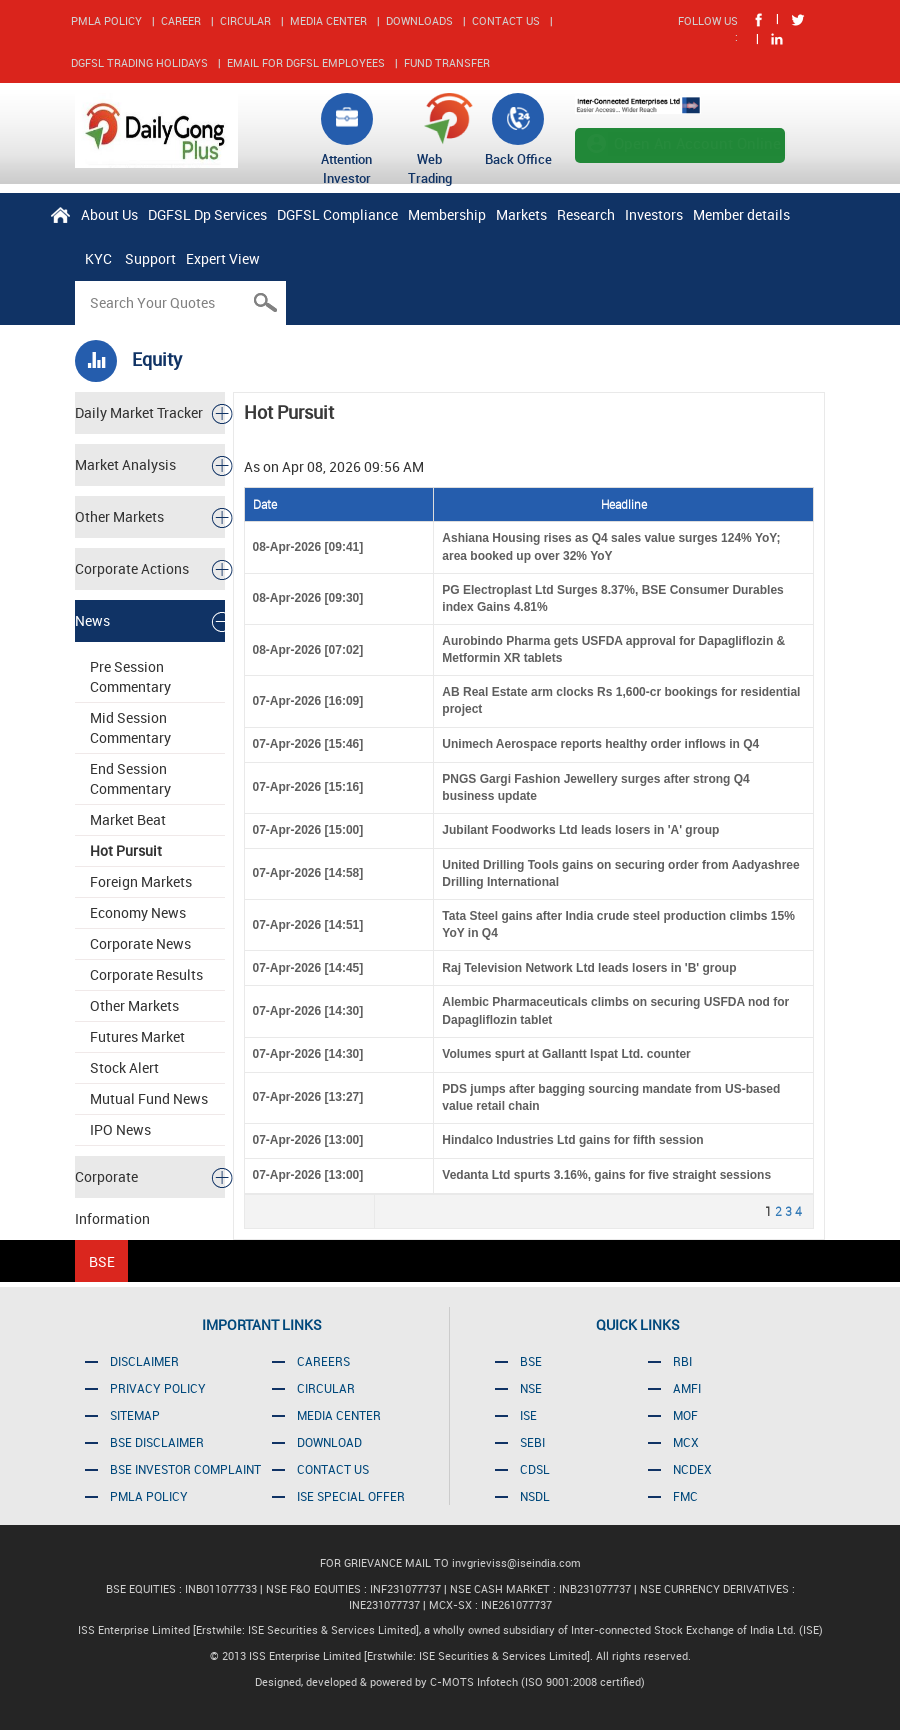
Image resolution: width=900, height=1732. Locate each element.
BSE (531, 1361)
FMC (685, 1496)
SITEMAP (135, 1415)
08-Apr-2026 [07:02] (308, 650)
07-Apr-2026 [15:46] (308, 744)
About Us (109, 214)
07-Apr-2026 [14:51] (308, 925)
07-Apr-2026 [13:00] (308, 1140)
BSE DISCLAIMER (157, 1442)
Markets (521, 214)
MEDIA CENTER (328, 20)
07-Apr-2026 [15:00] (308, 830)
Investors (654, 214)
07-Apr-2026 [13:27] (308, 1097)
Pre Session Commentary (130, 676)
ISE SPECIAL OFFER (351, 1496)
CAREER (181, 20)
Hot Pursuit (126, 850)
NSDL (535, 1496)
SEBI (532, 1442)
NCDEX (692, 1469)
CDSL (535, 1469)
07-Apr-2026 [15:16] (308, 787)
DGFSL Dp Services (207, 214)
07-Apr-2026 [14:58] (308, 873)
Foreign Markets (141, 881)
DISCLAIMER (144, 1361)
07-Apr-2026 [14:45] (308, 968)
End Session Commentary (130, 778)
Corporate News (140, 943)
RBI (682, 1361)
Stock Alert (124, 1067)
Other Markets (134, 1005)
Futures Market (137, 1036)
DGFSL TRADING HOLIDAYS (139, 62)
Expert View (223, 258)
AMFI (687, 1388)
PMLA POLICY (106, 20)
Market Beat (128, 819)
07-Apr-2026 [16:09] (308, 701)
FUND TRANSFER (447, 62)
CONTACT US (506, 20)
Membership (447, 214)
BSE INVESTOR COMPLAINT (185, 1469)
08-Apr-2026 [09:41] (308, 547)
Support (150, 258)
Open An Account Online (697, 143)
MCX (686, 1442)
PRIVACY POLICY (158, 1388)
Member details (741, 214)
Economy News (138, 912)
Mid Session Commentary (130, 727)
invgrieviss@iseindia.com (516, 1562)
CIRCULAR (245, 20)
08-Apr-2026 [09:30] (308, 598)
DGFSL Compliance (337, 214)
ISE (528, 1415)
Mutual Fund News (149, 1098)
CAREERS (323, 1361)
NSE (531, 1388)
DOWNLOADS (419, 20)
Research (586, 214)
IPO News (120, 1129)
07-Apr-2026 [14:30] (308, 1011)
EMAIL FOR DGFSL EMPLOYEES (306, 62)
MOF (685, 1415)
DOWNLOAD (329, 1442)
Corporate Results (146, 974)
